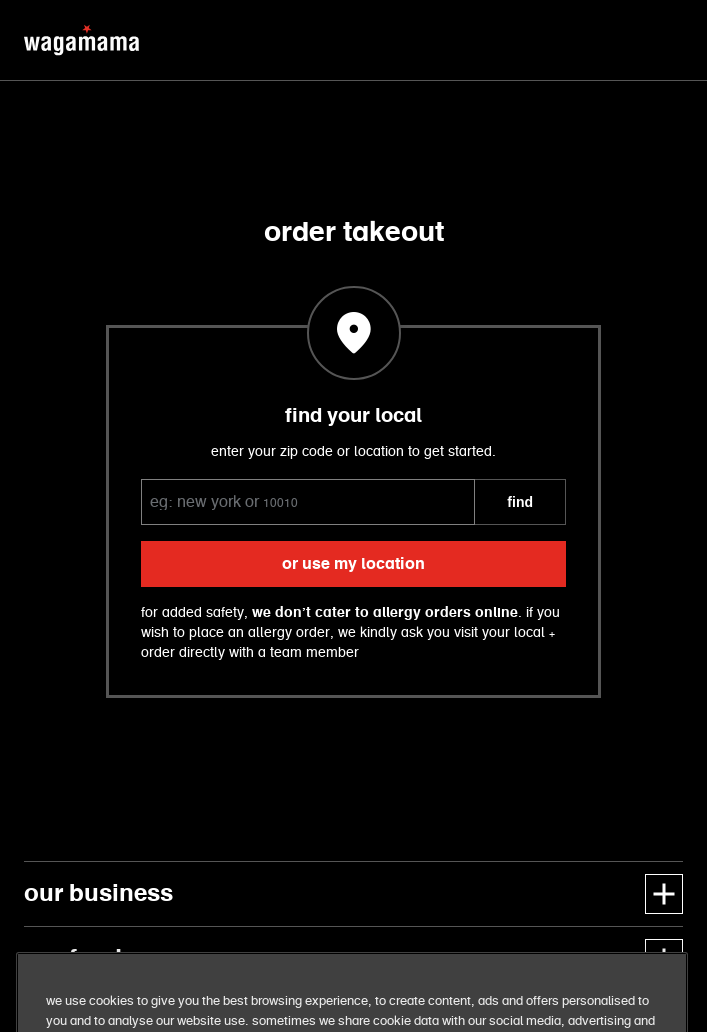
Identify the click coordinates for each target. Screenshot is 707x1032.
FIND (520, 502)
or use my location (353, 564)
